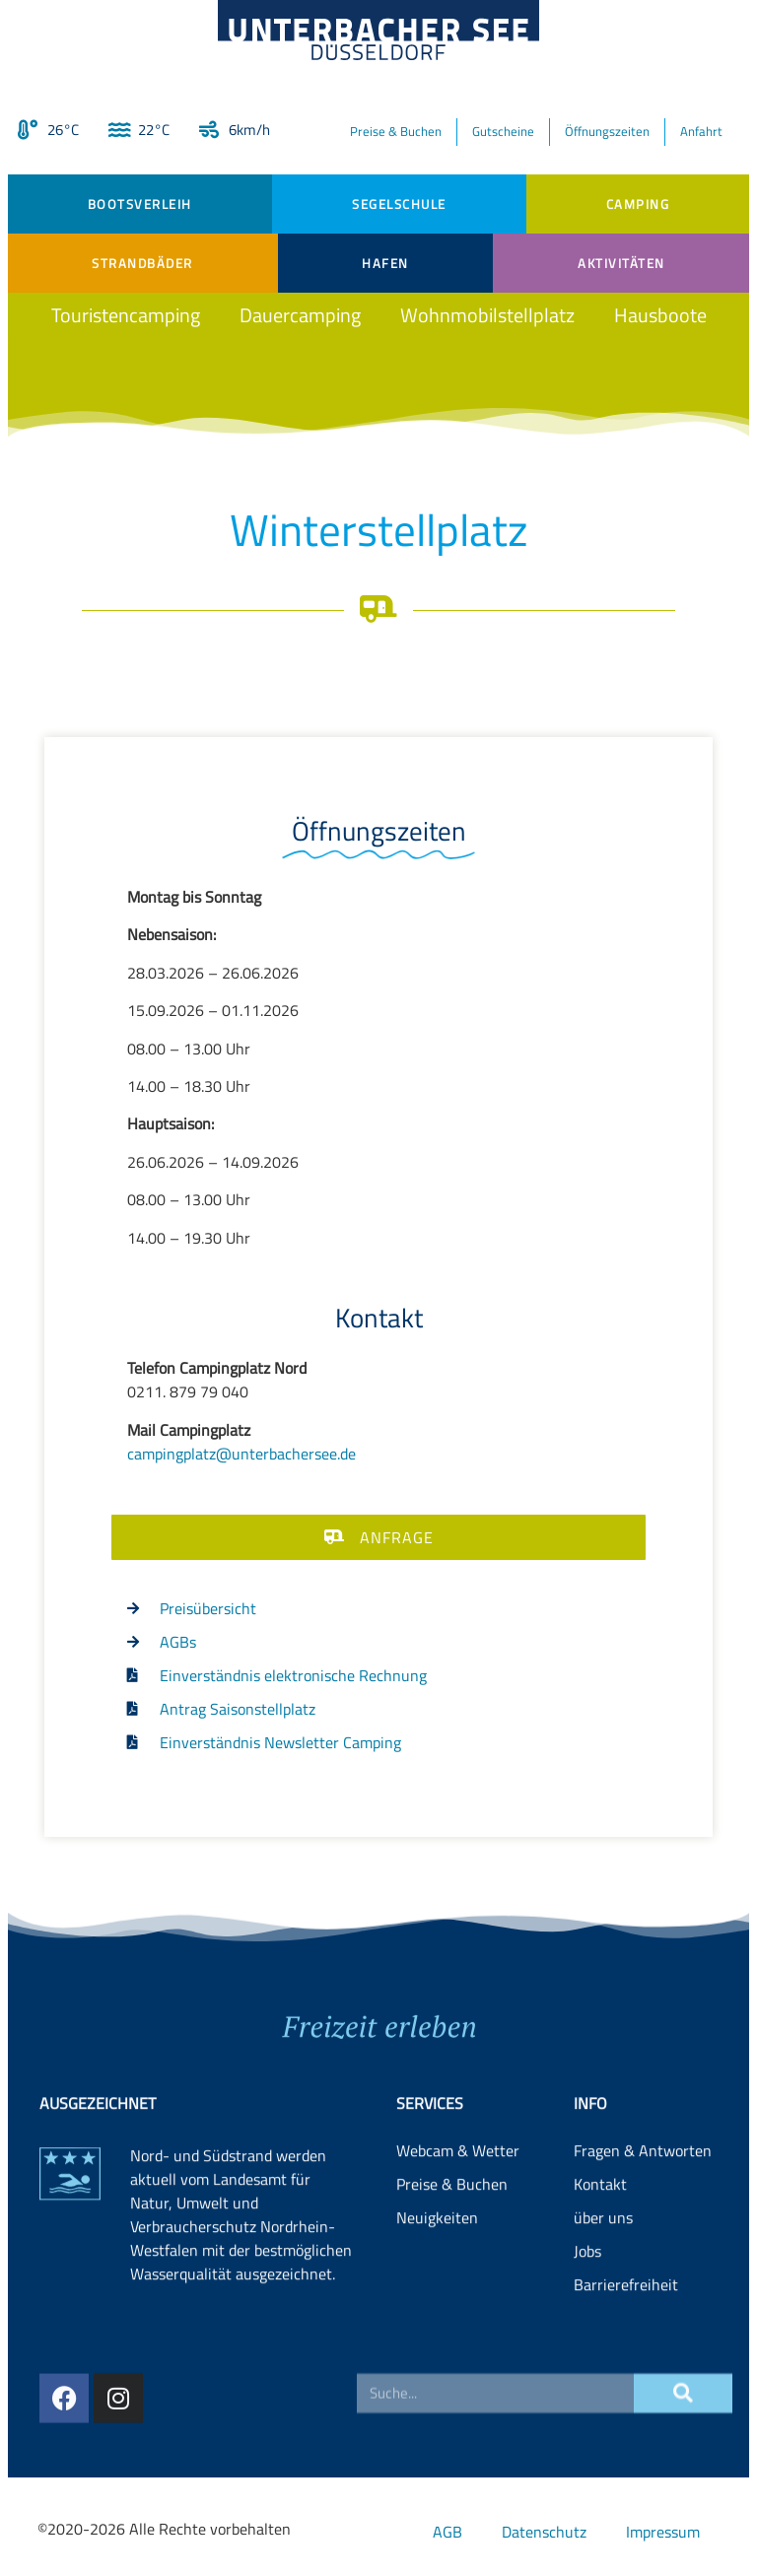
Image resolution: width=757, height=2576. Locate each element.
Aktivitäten (621, 263)
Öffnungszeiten (607, 131)
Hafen (385, 263)
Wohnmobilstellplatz (487, 315)
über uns (603, 2308)
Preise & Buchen (396, 131)
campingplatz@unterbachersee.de (241, 1453)
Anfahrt (701, 131)
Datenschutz (544, 2531)
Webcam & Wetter (457, 2241)
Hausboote (660, 315)
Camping (638, 204)
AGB (447, 2531)
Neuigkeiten (437, 2308)
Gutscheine (503, 131)
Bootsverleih (140, 204)
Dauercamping (300, 315)
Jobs (587, 2341)
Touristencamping (125, 315)
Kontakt (600, 2274)
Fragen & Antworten (643, 2241)
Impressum (663, 2531)
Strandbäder (142, 263)
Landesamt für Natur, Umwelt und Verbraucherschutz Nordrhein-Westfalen (232, 2305)
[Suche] (683, 2422)
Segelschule (399, 204)
